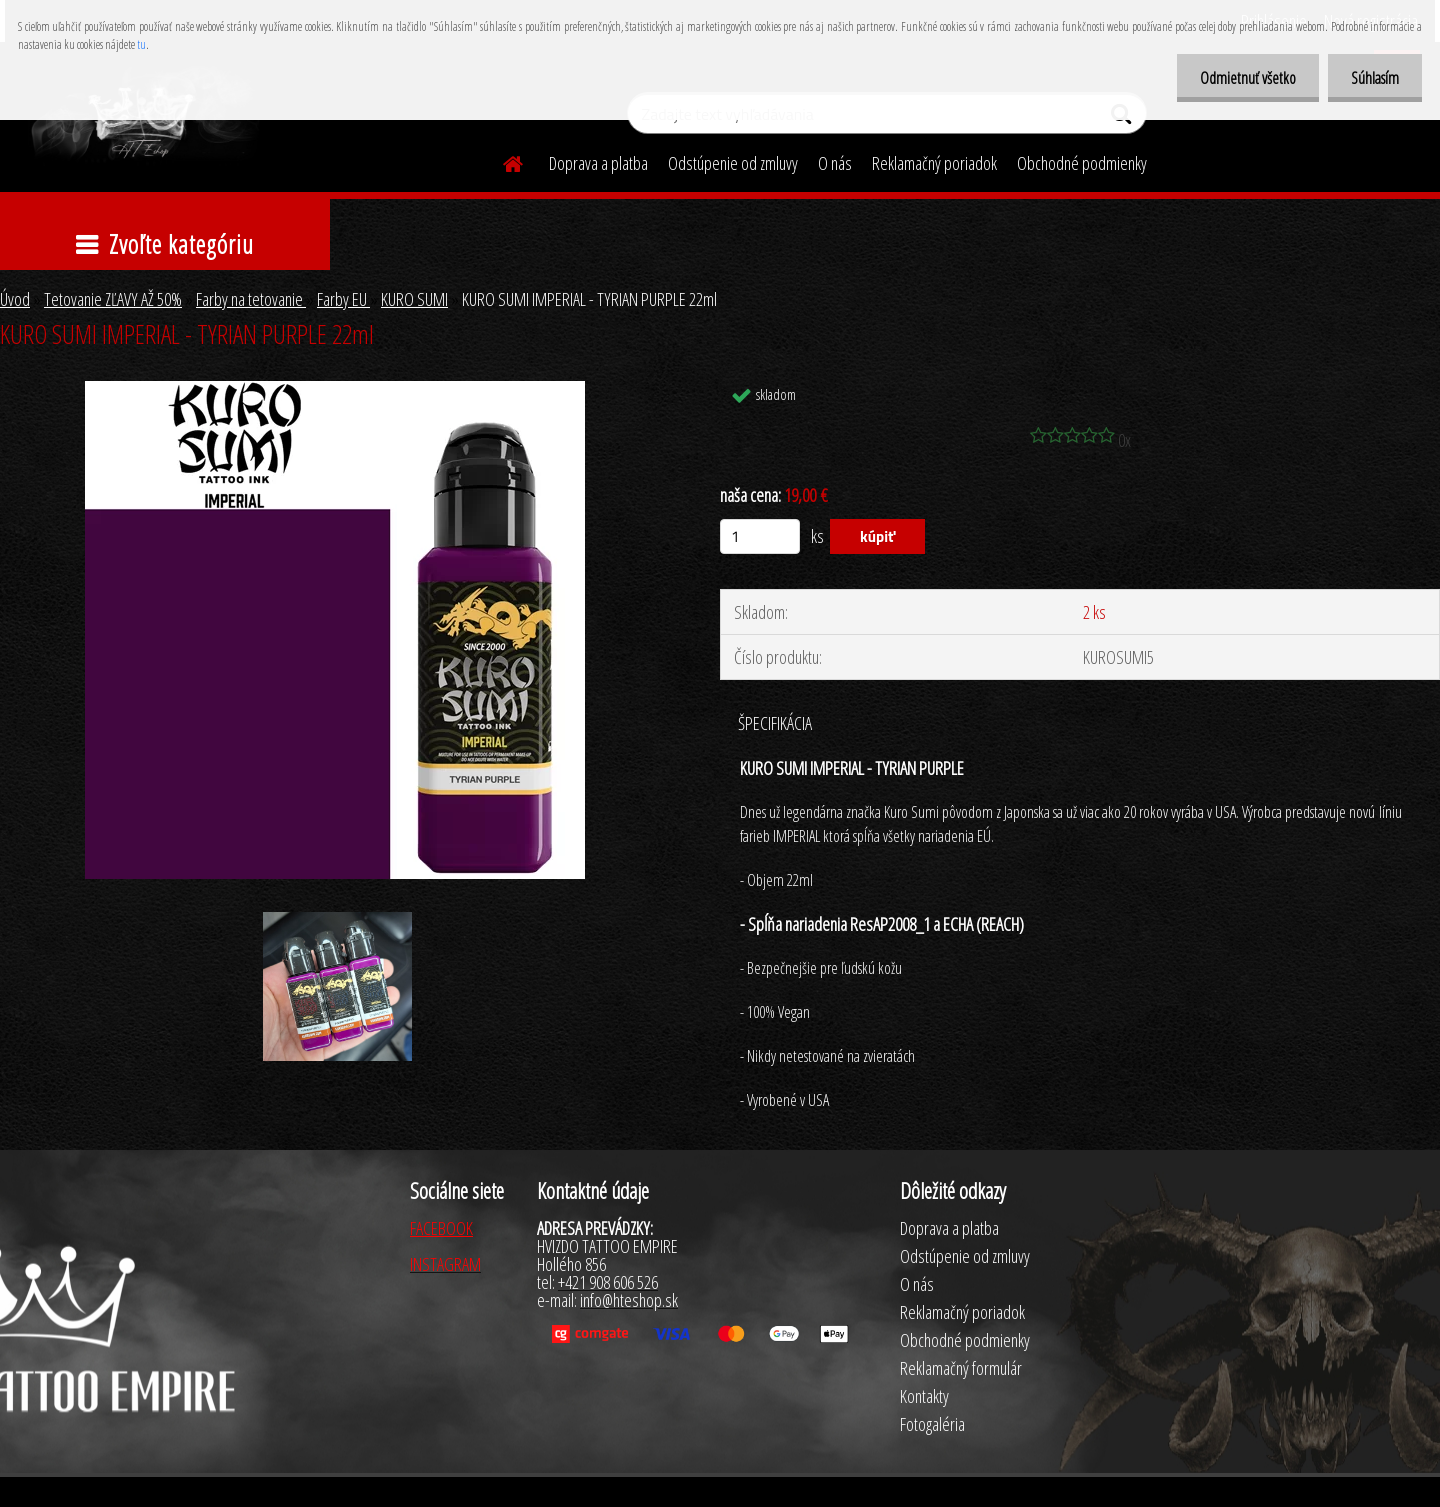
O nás (835, 163)
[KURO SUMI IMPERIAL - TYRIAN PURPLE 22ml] (335, 390)
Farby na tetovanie (251, 299)
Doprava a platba (598, 163)
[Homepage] (501, 161)
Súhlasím (1373, 78)
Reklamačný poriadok (934, 163)
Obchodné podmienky (1082, 163)
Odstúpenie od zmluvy (733, 163)
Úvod (15, 299)
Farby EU (343, 299)
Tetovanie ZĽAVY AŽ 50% (113, 299)
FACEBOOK (441, 1228)
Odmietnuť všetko (1242, 78)
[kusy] (760, 536)
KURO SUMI (414, 299)
